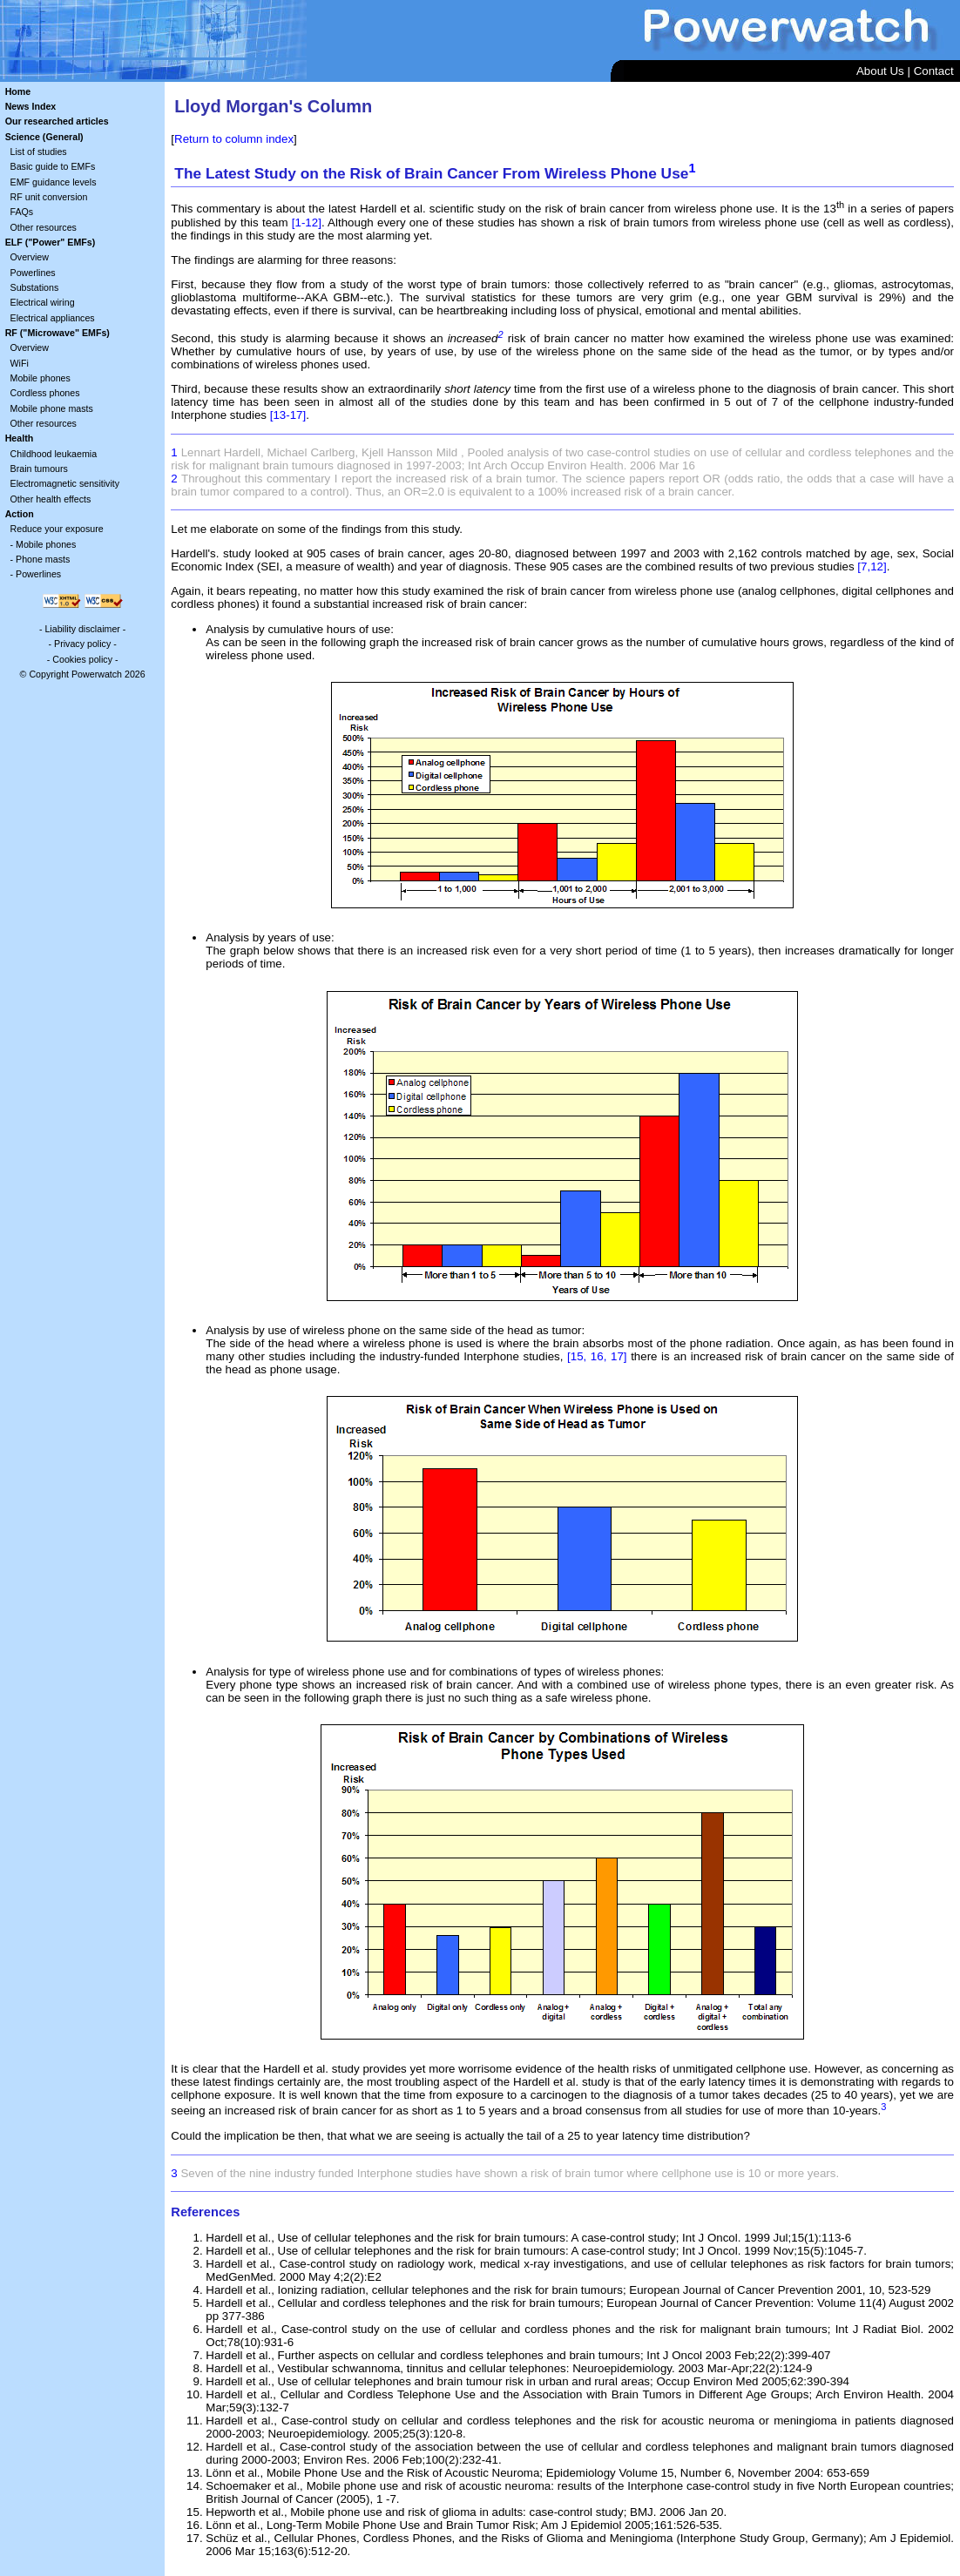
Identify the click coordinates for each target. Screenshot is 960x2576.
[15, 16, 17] (597, 1356)
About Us (880, 71)
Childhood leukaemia (54, 453)
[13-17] (288, 414)
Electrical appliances (52, 318)
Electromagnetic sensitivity (65, 483)
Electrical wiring (42, 302)
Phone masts (43, 559)
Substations (34, 287)
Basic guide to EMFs (53, 166)
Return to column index (234, 138)
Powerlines (33, 272)
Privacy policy (82, 643)
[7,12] (871, 566)
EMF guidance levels (53, 182)
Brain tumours (39, 468)
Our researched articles (57, 121)
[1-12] (306, 222)
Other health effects (50, 499)
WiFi (19, 363)
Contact (934, 71)
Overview (29, 257)
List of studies (38, 151)
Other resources (43, 227)
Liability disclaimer (81, 629)
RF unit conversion (49, 197)
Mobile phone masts (51, 408)
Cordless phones (45, 393)
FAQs (22, 211)
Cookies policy (82, 659)
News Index (31, 106)
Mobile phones (40, 378)
